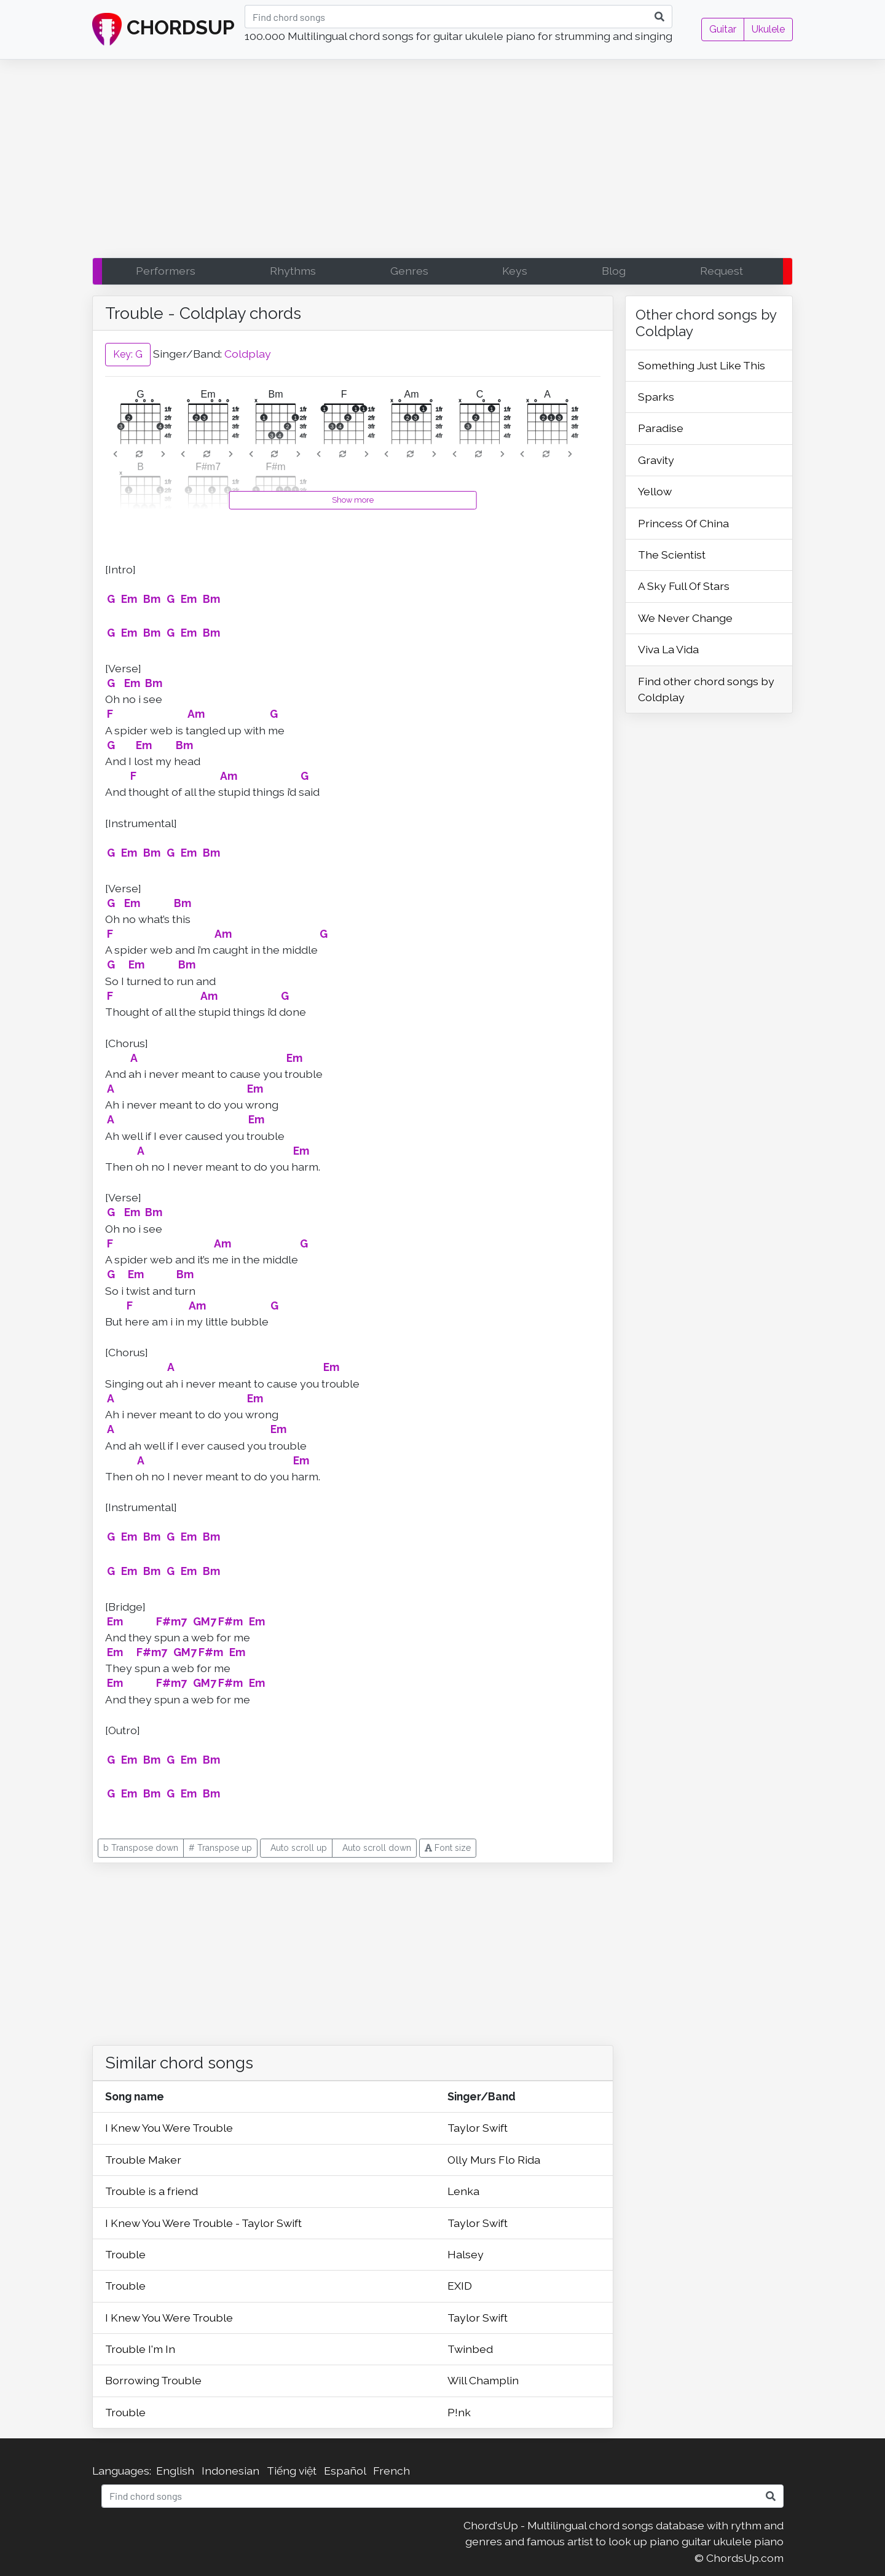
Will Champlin (483, 2380)
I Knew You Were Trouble (169, 2127)
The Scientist (672, 554)
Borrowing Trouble (153, 2380)
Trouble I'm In (140, 2348)
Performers (165, 270)
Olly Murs (472, 2159)
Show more (353, 500)
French (391, 2470)
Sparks (656, 396)
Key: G (128, 354)
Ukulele (768, 29)
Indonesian (230, 2470)
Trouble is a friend (151, 2191)
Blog (614, 270)
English (175, 2470)
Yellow (655, 491)
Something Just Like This (701, 365)
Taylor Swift (477, 2127)
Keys (514, 270)
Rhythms (293, 270)
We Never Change (685, 617)
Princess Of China (683, 523)
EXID (459, 2285)
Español (345, 2470)
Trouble (125, 2254)
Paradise (660, 428)
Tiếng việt (292, 2470)
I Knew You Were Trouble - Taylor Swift (203, 2223)
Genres (409, 270)
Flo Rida (519, 2159)
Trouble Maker (143, 2159)
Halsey (465, 2254)
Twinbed (470, 2348)
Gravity (656, 460)
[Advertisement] (442, 162)
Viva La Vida (668, 649)
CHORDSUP (163, 29)
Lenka (463, 2191)
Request (721, 270)
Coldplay (247, 353)
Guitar (722, 29)
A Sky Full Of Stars (684, 585)
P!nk (459, 2412)
